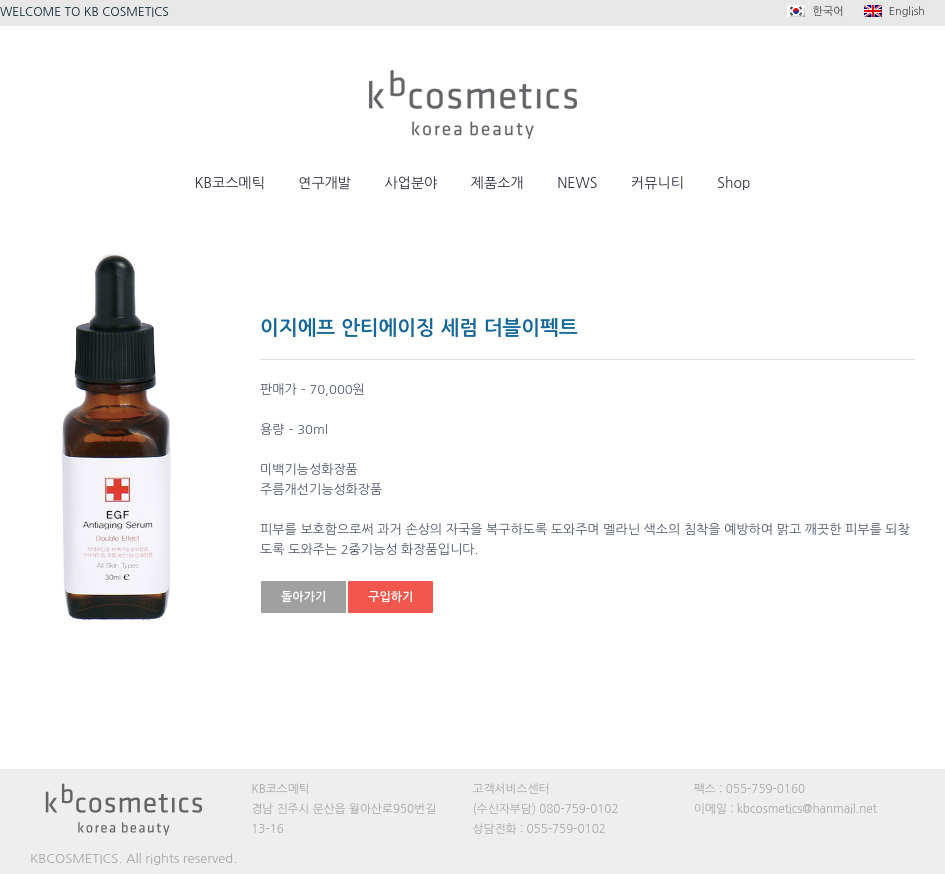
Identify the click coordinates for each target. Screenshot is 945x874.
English (894, 11)
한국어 (815, 11)
